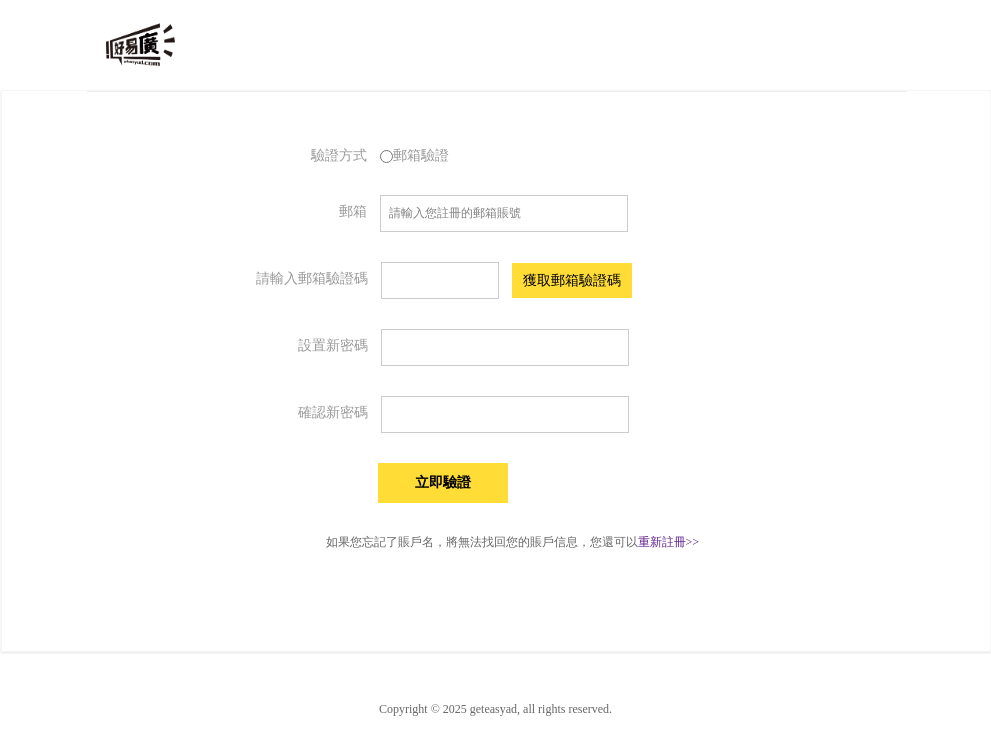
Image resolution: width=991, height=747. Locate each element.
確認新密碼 (333, 412)
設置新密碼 (333, 345)
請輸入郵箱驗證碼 (312, 278)
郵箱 (353, 211)
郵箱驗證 (414, 155)
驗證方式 (339, 155)
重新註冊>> (669, 542)
